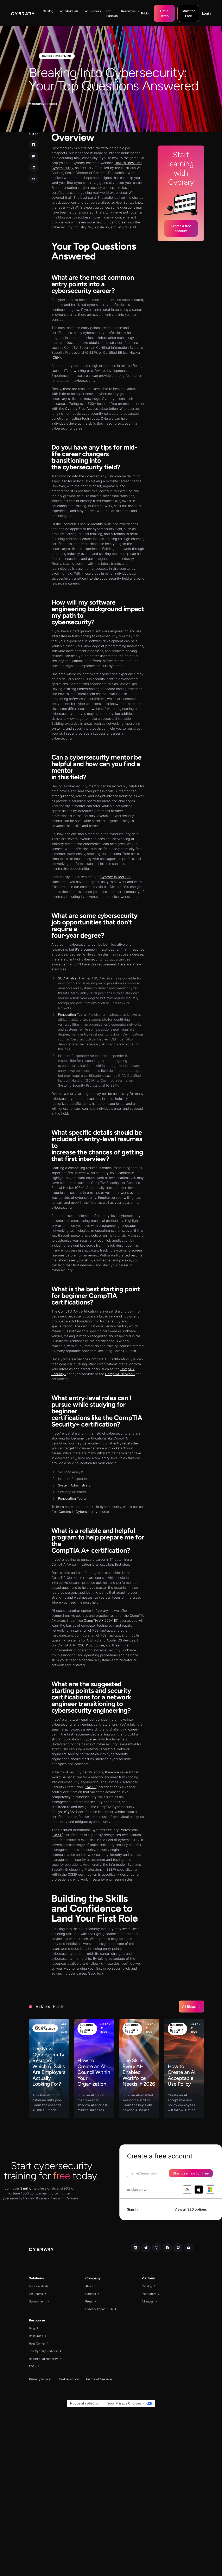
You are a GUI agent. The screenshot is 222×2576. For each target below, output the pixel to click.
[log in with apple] (199, 2189)
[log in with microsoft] (210, 2189)
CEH (56, 357)
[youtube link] (188, 2247)
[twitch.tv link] (178, 2247)
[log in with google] (187, 2189)
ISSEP (110, 1869)
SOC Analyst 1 (69, 978)
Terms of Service (98, 2379)
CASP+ (90, 1787)
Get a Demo (164, 13)
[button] (49, 11)
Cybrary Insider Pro (115, 877)
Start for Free (188, 13)
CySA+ (70, 1812)
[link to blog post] (49, 2068)
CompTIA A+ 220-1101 (101, 1620)
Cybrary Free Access (81, 408)
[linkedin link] (135, 2247)
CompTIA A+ (68, 1311)
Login (206, 13)
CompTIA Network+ (120, 1374)
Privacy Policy (40, 2379)
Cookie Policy (68, 2379)
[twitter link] (146, 2247)
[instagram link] (156, 2247)
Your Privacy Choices (124, 2403)
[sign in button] (137, 2209)
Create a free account (181, 228)
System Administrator (75, 1485)
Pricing (145, 13)
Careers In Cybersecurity (78, 1512)
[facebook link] (167, 2247)
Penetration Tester (72, 1014)
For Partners (112, 13)
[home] (22, 13)
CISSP (91, 352)
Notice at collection (85, 2403)
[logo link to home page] (41, 2249)
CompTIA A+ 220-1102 (75, 1645)
